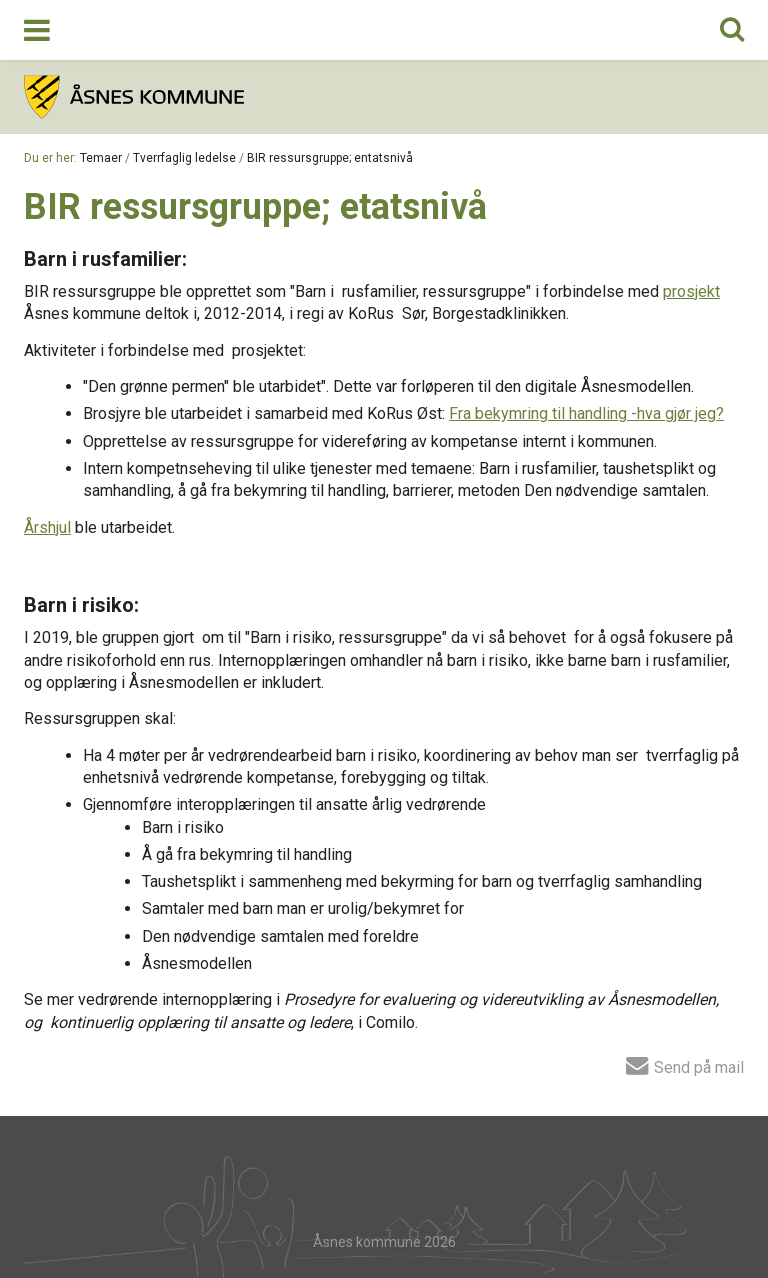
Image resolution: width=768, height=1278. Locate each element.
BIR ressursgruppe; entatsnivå (330, 158)
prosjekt (691, 291)
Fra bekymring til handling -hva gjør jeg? (586, 413)
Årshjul (47, 527)
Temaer (101, 158)
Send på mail (685, 1065)
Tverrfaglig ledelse (184, 158)
